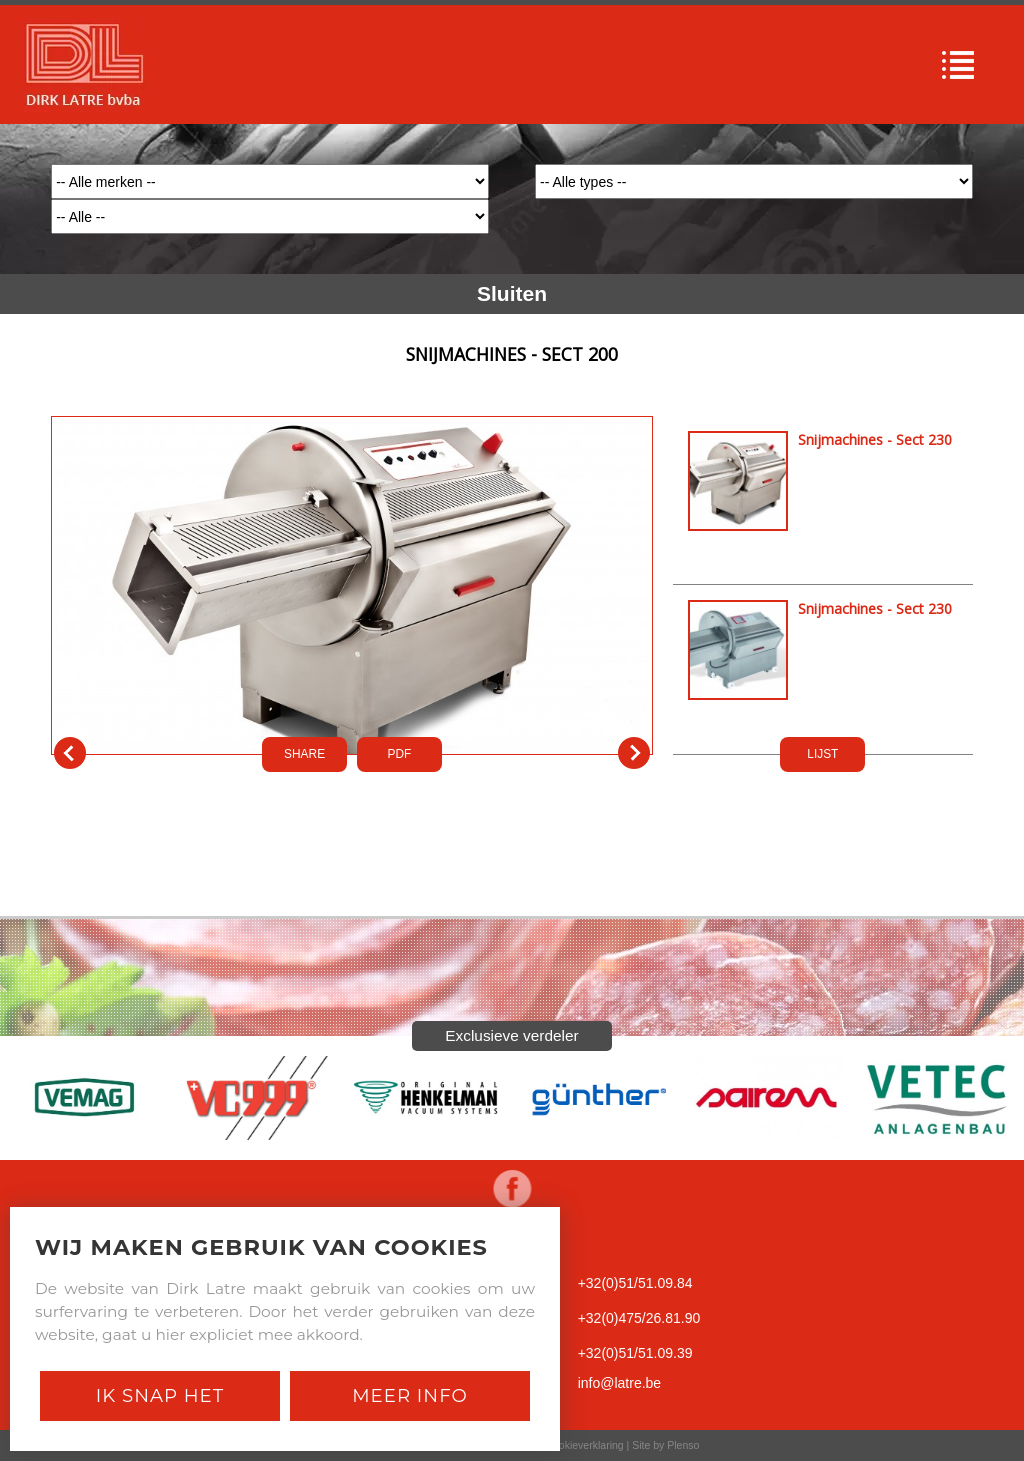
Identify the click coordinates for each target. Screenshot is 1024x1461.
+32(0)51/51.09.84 (635, 1283)
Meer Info (410, 1395)
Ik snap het (160, 1395)
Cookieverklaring (584, 1445)
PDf (400, 754)
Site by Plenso (665, 1445)
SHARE (304, 754)
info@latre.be (619, 1383)
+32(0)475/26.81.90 (639, 1318)
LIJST (822, 754)
